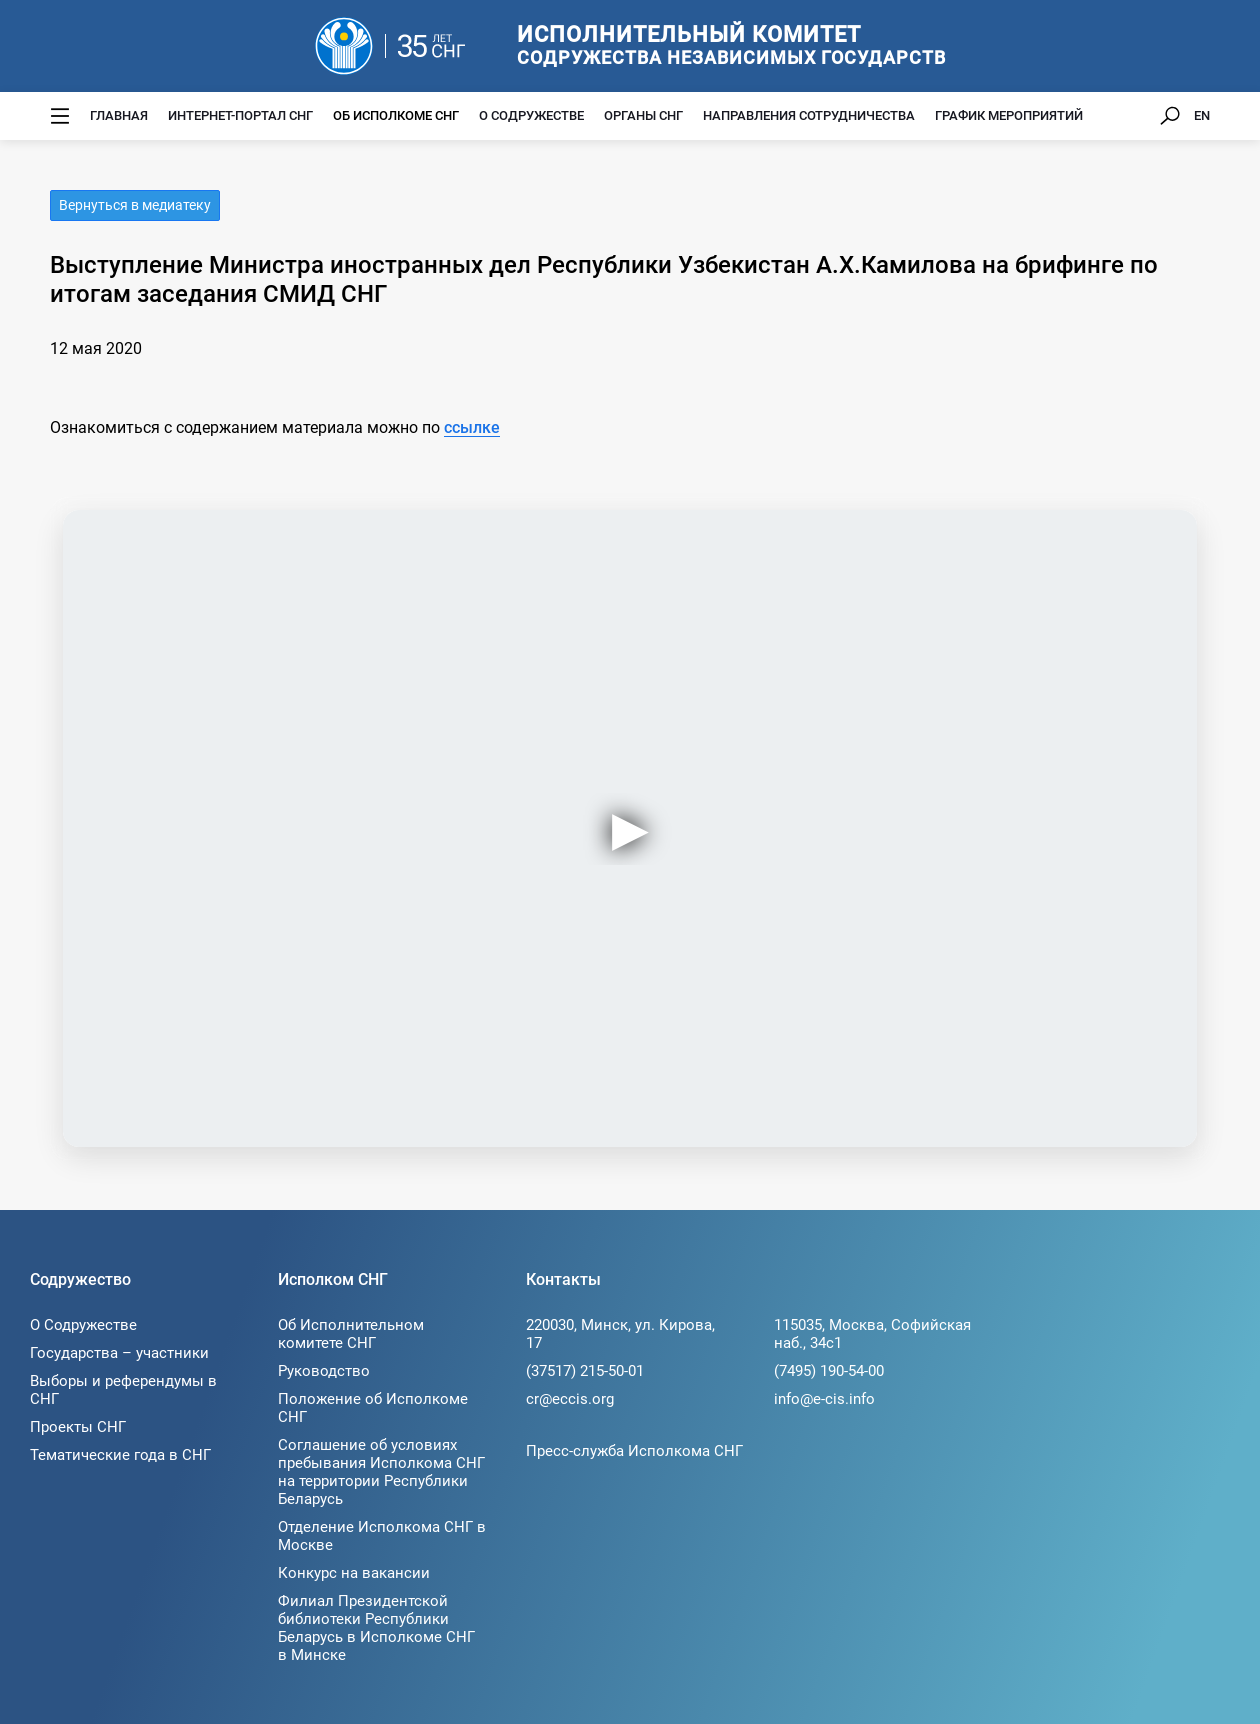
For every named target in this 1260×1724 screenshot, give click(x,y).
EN (1202, 115)
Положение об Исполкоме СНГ (373, 1408)
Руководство (324, 1371)
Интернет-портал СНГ (240, 115)
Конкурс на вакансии (354, 1573)
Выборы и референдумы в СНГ (123, 1390)
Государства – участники (119, 1353)
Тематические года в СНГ (120, 1455)
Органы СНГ (643, 115)
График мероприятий (1009, 115)
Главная (119, 115)
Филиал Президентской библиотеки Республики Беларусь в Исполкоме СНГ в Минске (376, 1628)
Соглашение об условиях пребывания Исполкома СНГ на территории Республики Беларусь (381, 1472)
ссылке (472, 427)
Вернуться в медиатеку (135, 205)
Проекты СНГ (78, 1427)
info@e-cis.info (824, 1399)
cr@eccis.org (570, 1399)
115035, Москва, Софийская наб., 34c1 (872, 1334)
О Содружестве (531, 115)
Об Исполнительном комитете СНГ (351, 1334)
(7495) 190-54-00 (829, 1371)
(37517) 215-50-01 (585, 1371)
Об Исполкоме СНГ (396, 115)
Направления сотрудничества (809, 115)
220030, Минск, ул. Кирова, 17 (620, 1334)
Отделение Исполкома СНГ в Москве (382, 1536)
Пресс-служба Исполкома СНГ (634, 1451)
